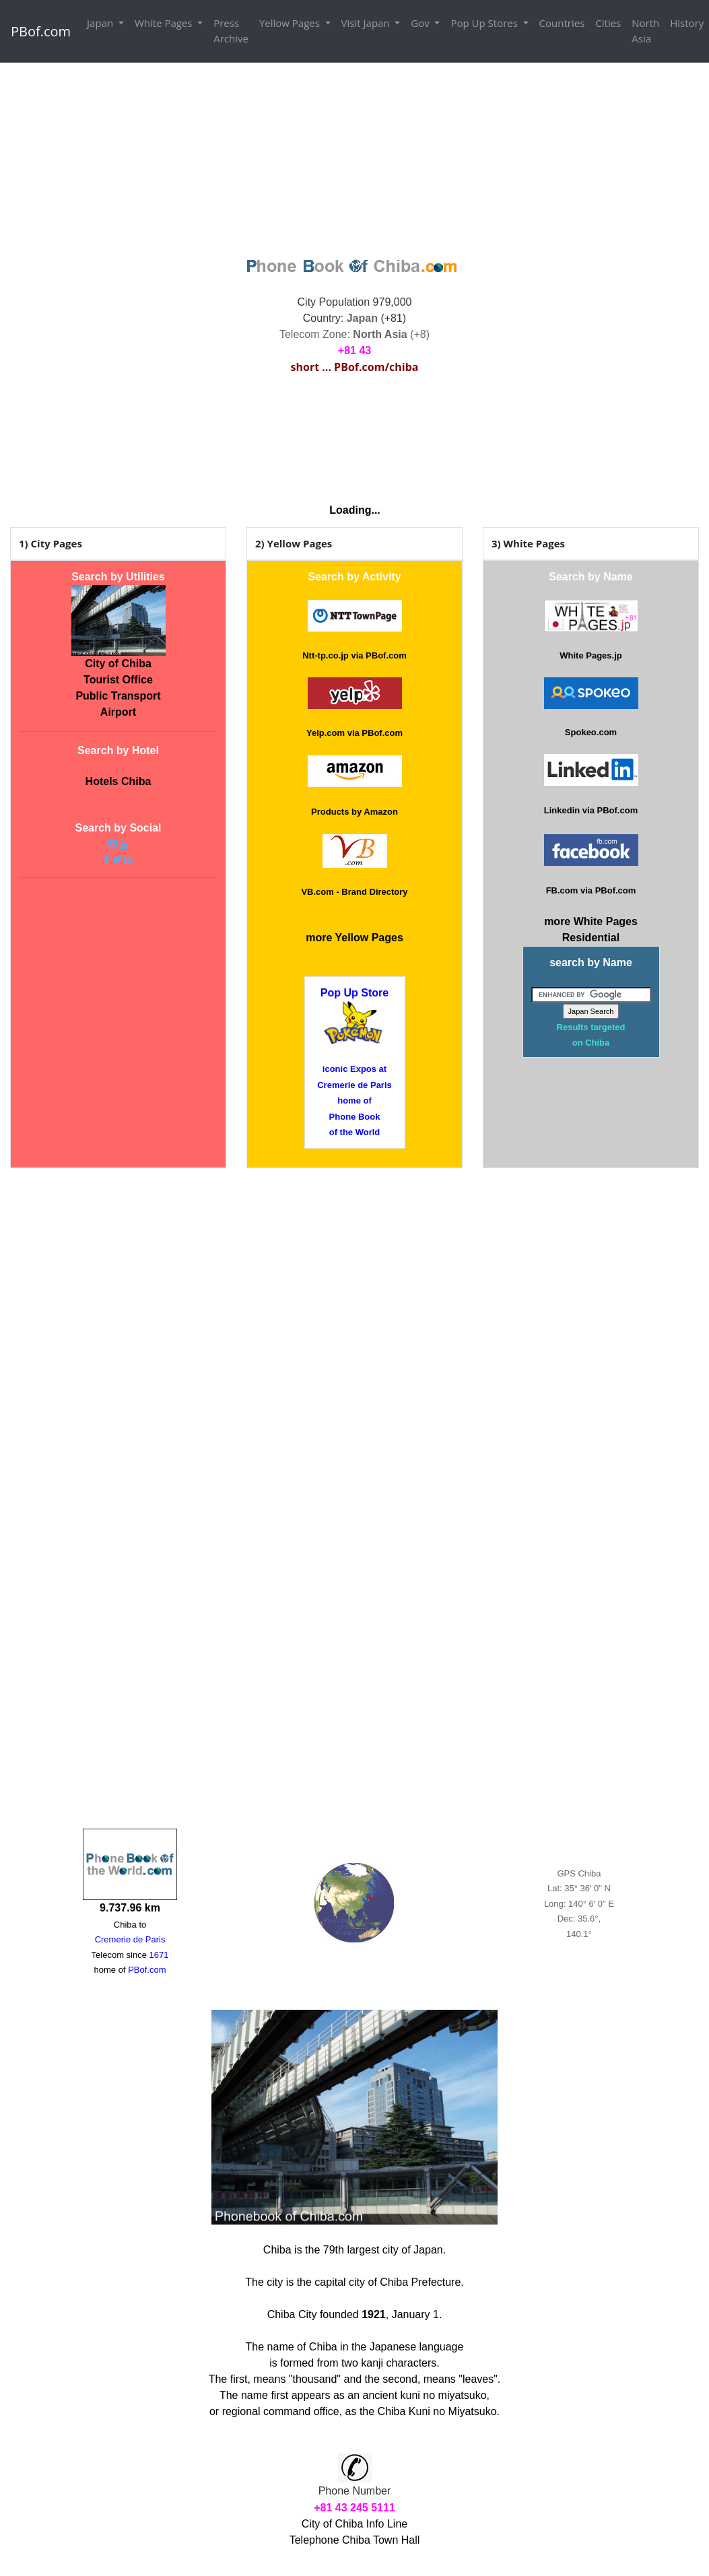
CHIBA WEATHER (355, 440)
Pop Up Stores (485, 23)
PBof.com (41, 31)
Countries (562, 23)
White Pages (165, 23)
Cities (608, 23)
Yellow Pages (291, 23)
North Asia (645, 30)
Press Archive (230, 30)
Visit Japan (367, 23)
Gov (421, 23)
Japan (101, 23)
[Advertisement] (354, 157)
